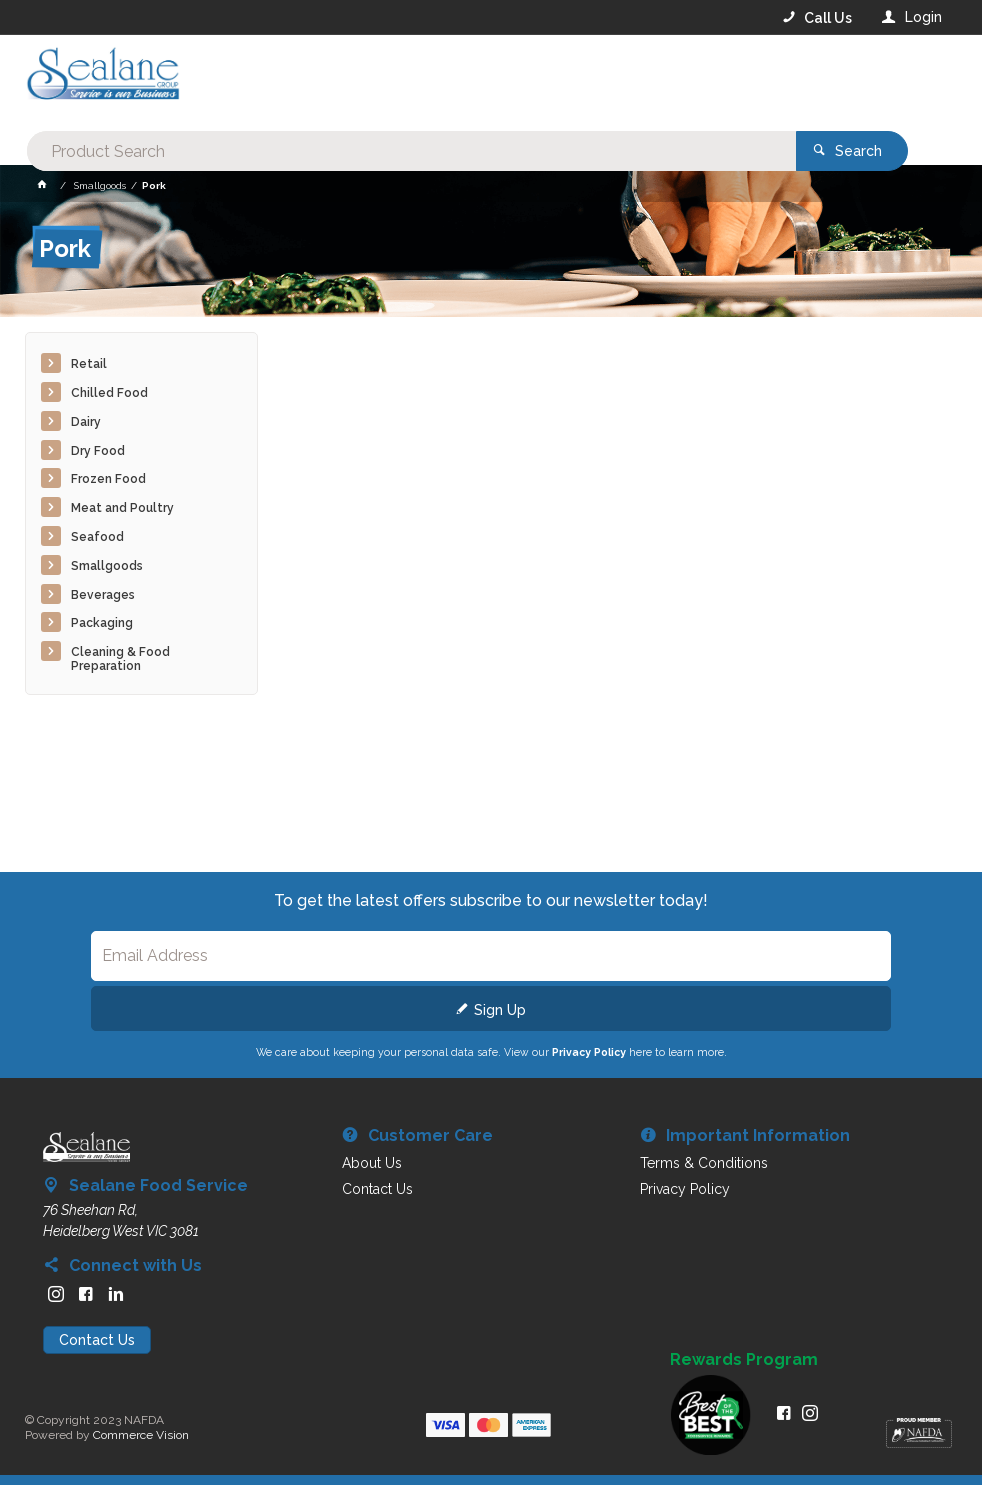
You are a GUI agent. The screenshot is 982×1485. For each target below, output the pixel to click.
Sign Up (500, 1010)
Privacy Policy (589, 1052)
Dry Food (98, 451)
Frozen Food (108, 479)
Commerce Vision (141, 1435)
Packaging (102, 623)
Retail (89, 364)
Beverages (103, 595)
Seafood (97, 537)
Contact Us (97, 1340)
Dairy (86, 422)
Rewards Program (744, 1360)
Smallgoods (107, 566)
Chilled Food (109, 393)
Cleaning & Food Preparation (120, 659)
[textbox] (410, 80)
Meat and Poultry (122, 508)
